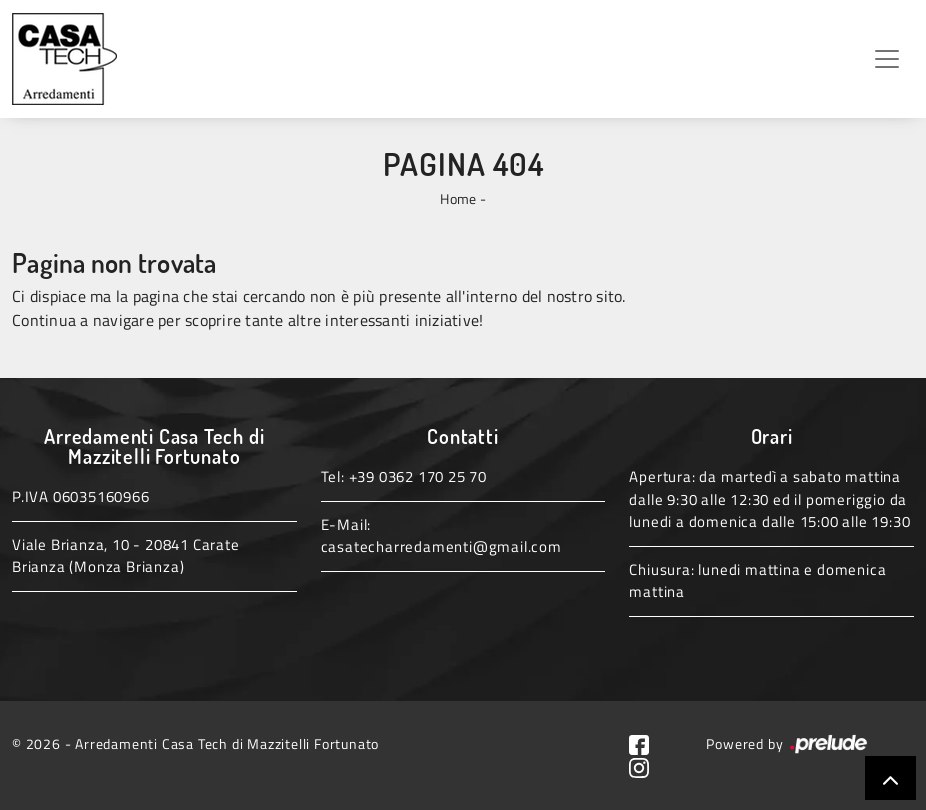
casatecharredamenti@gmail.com (441, 546)
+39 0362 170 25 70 (418, 476)
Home (458, 198)
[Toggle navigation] (887, 59)
